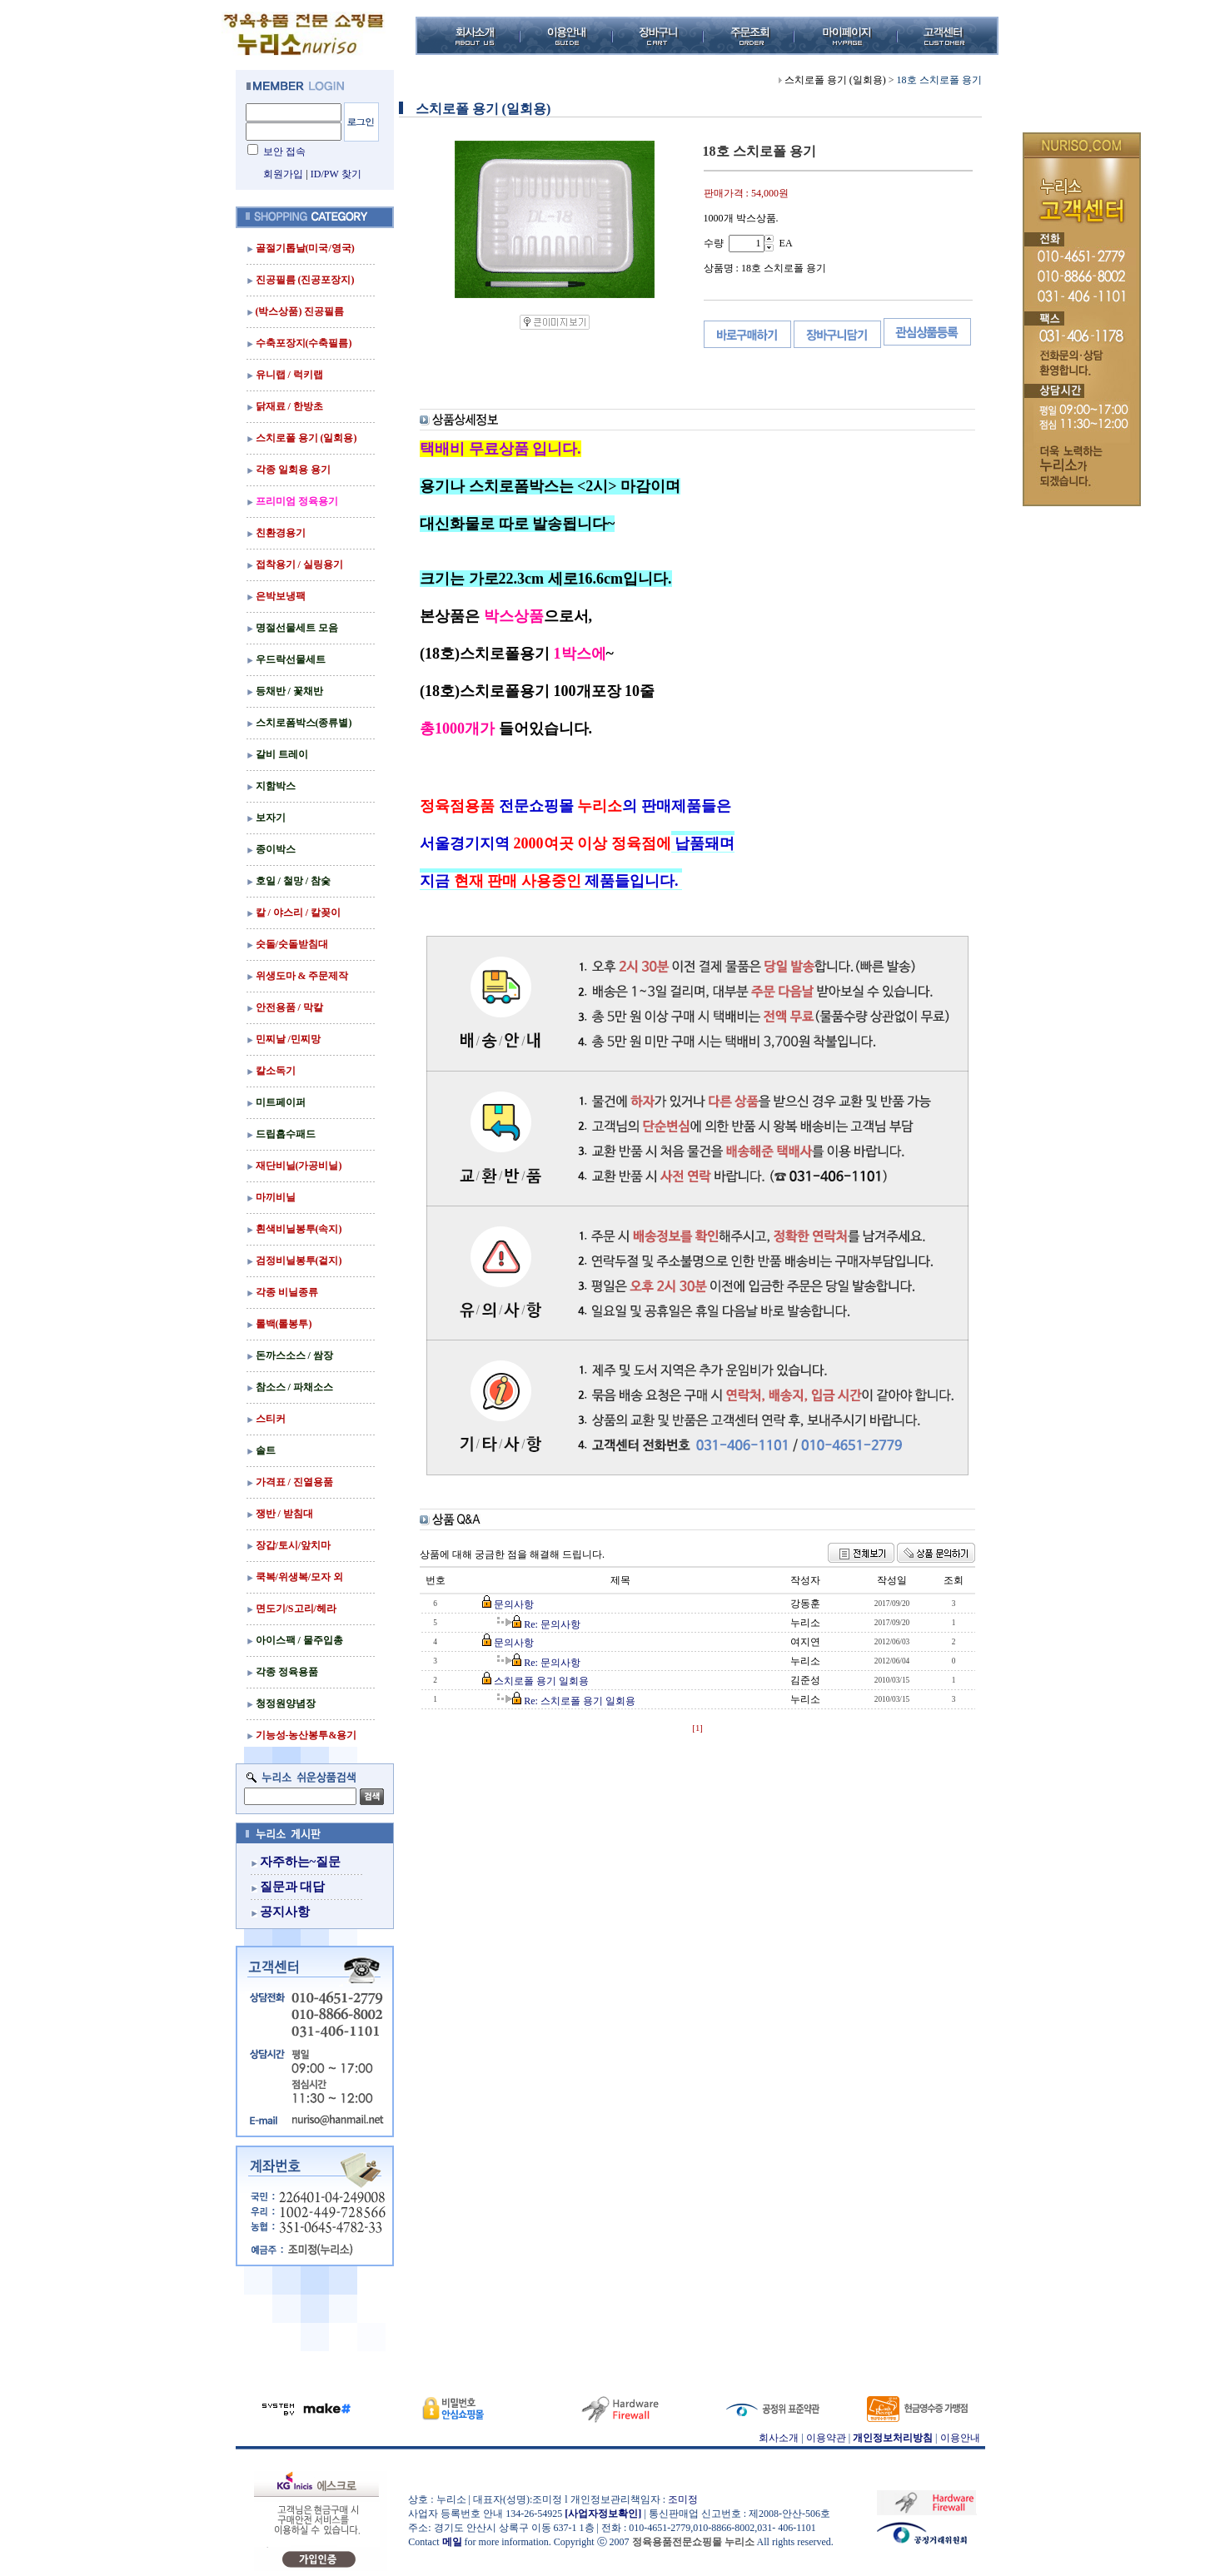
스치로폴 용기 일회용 (541, 1681)
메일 (452, 2542)
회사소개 (779, 2438)
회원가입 (283, 174)
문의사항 (514, 1604)
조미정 (683, 2499)
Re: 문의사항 (552, 1624)
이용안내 (960, 2438)
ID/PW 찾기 (336, 174)
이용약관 (826, 2438)
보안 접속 (284, 151)
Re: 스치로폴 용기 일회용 (579, 1701)
